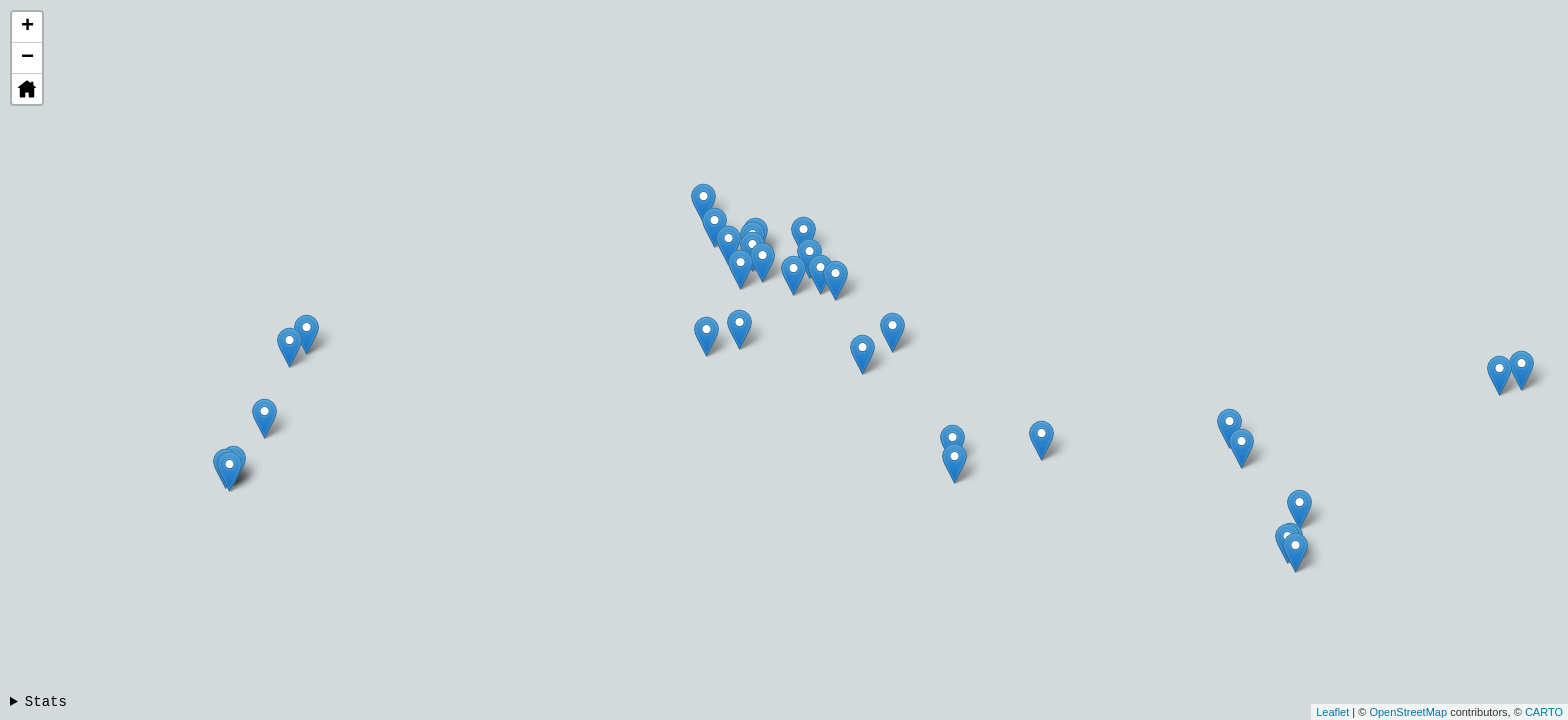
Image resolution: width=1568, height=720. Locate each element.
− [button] (27, 58)
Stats (46, 702)
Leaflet (1332, 712)
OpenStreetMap (1408, 712)
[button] (27, 89)
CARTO (1544, 712)
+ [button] (27, 27)
